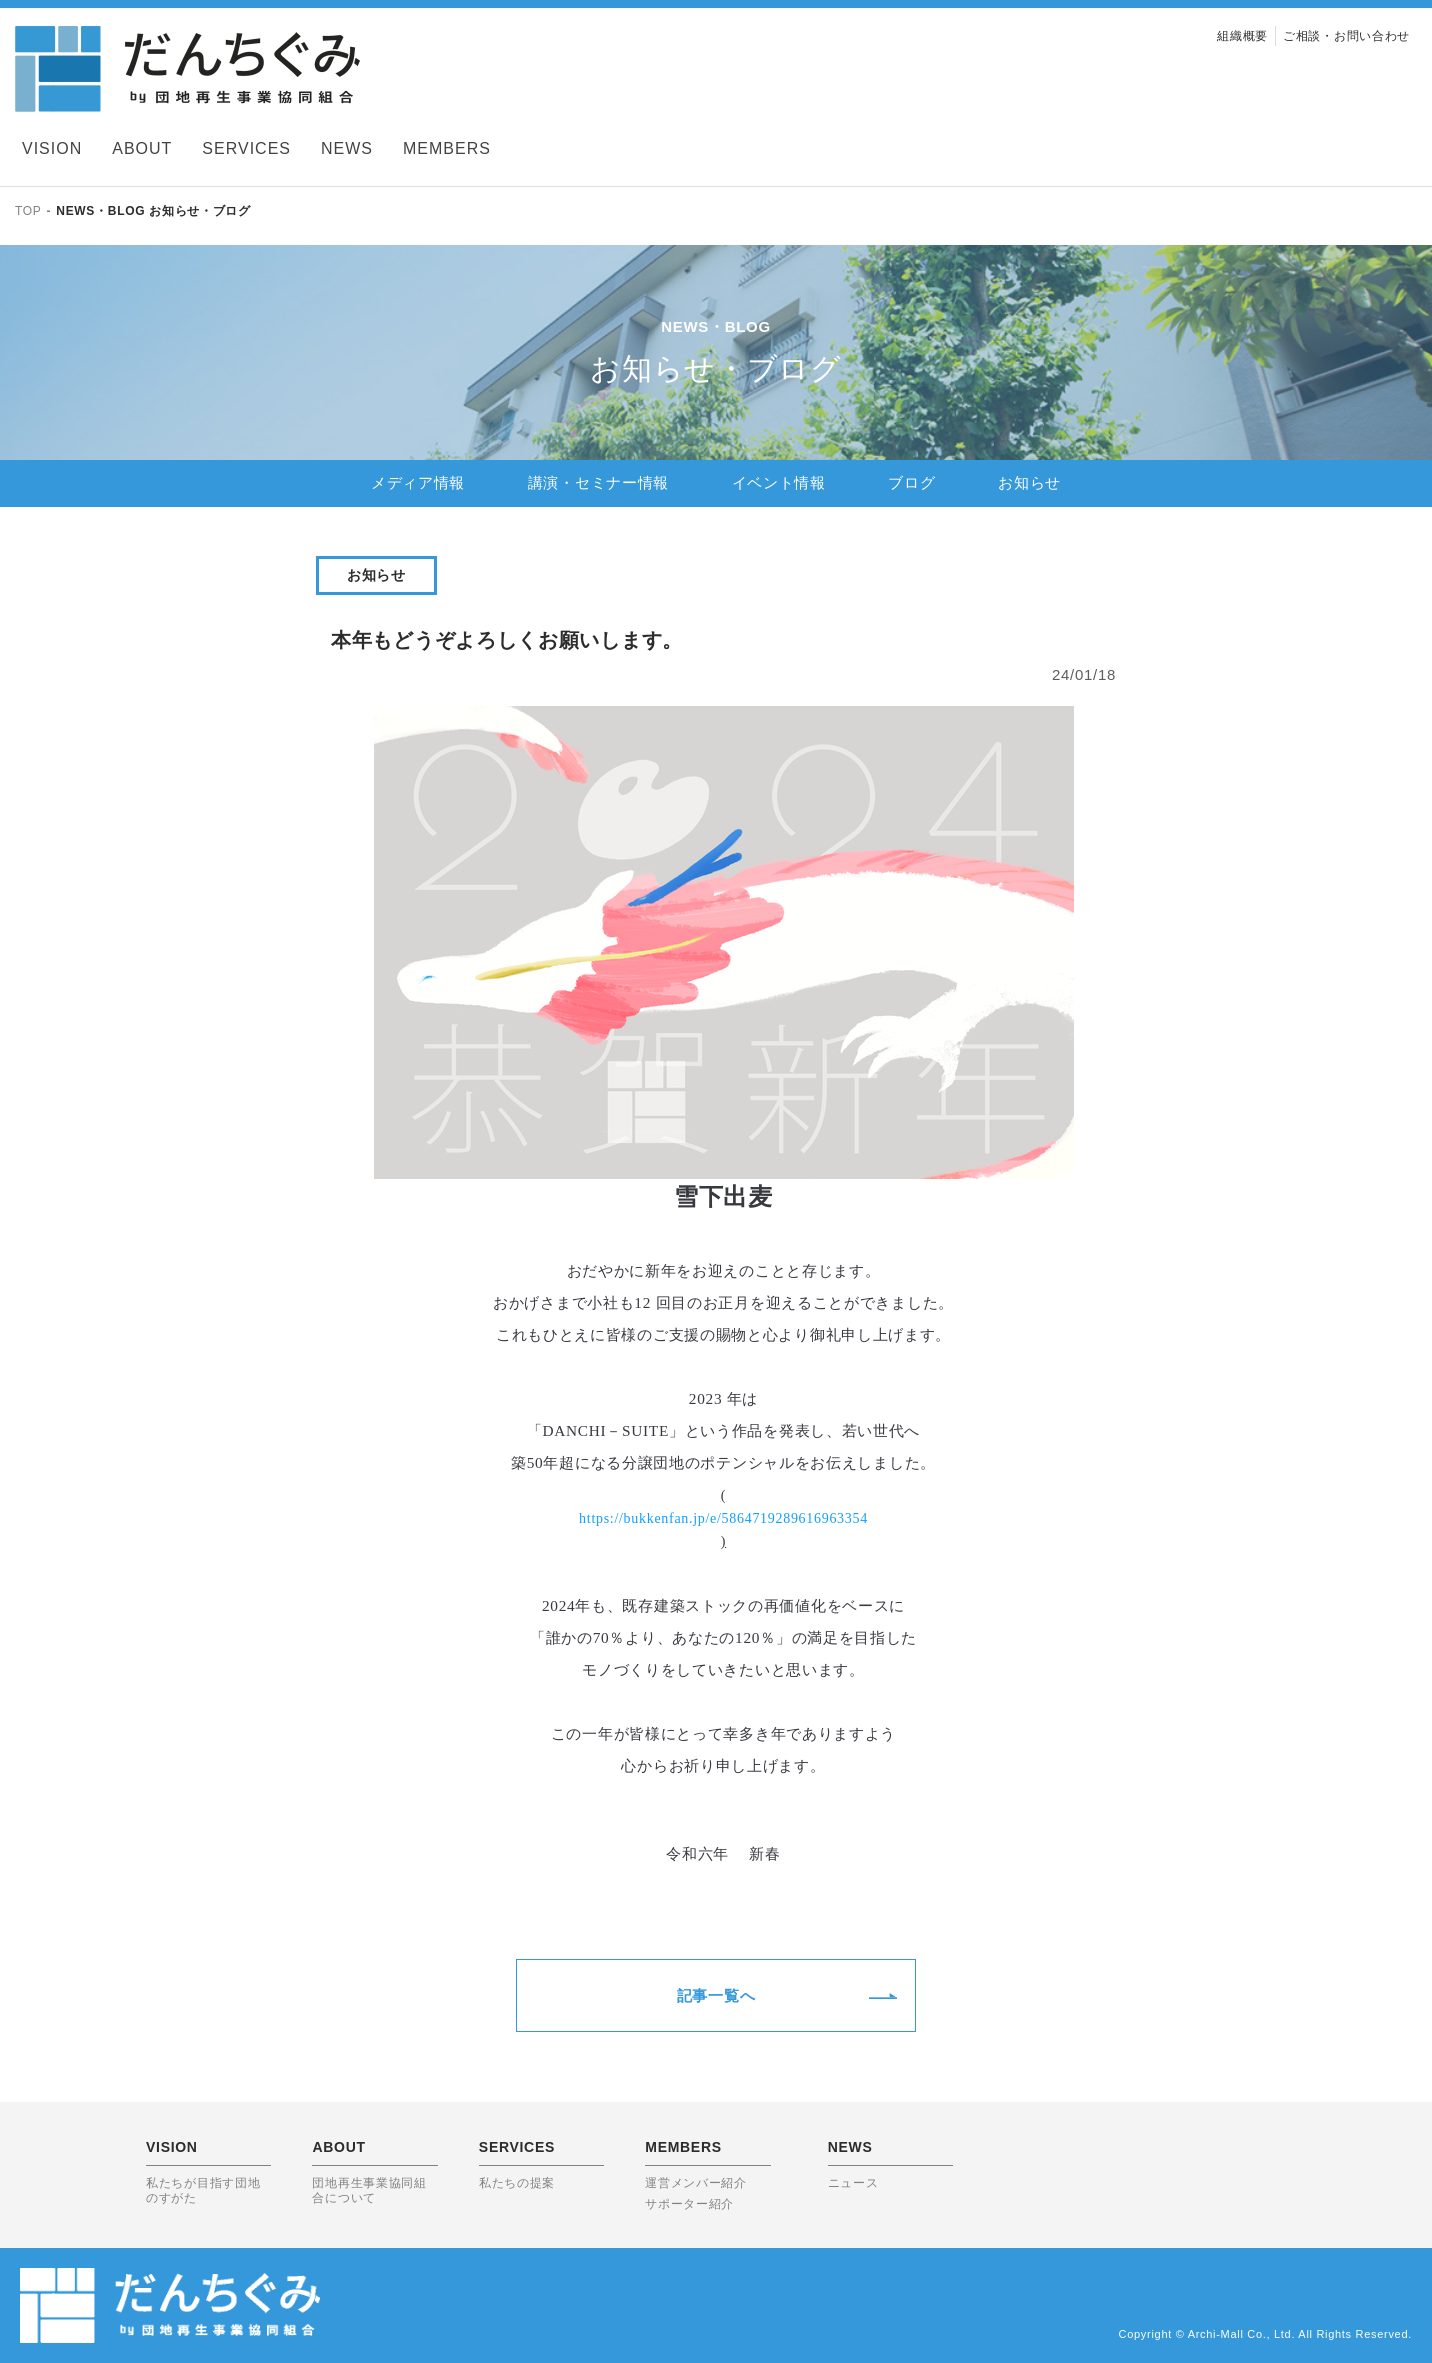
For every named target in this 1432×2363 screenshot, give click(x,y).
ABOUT (142, 148)
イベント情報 (779, 482)
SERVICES (246, 148)
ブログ (911, 482)
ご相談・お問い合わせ (1346, 36)
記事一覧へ (716, 1995)
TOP (28, 211)
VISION (52, 148)
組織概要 (1242, 36)
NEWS (347, 148)
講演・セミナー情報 (598, 482)
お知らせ (1029, 482)
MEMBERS (447, 148)
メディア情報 (418, 482)
